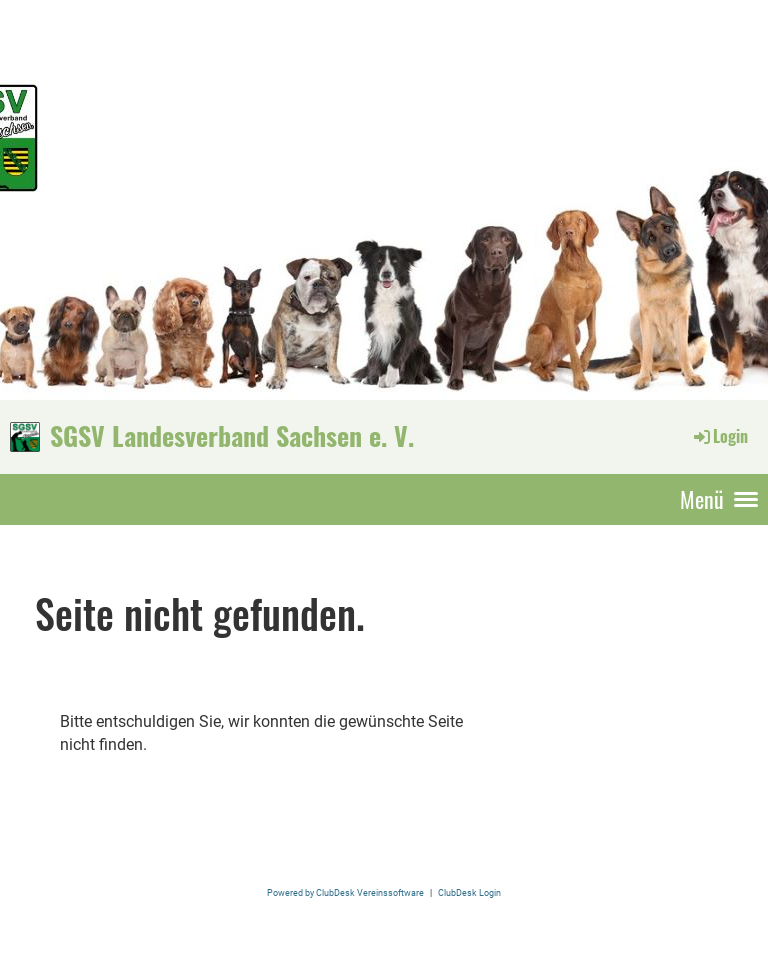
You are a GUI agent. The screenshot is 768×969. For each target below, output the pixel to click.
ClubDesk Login (469, 892)
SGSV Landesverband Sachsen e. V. (232, 436)
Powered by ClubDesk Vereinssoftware (345, 892)
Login (719, 436)
